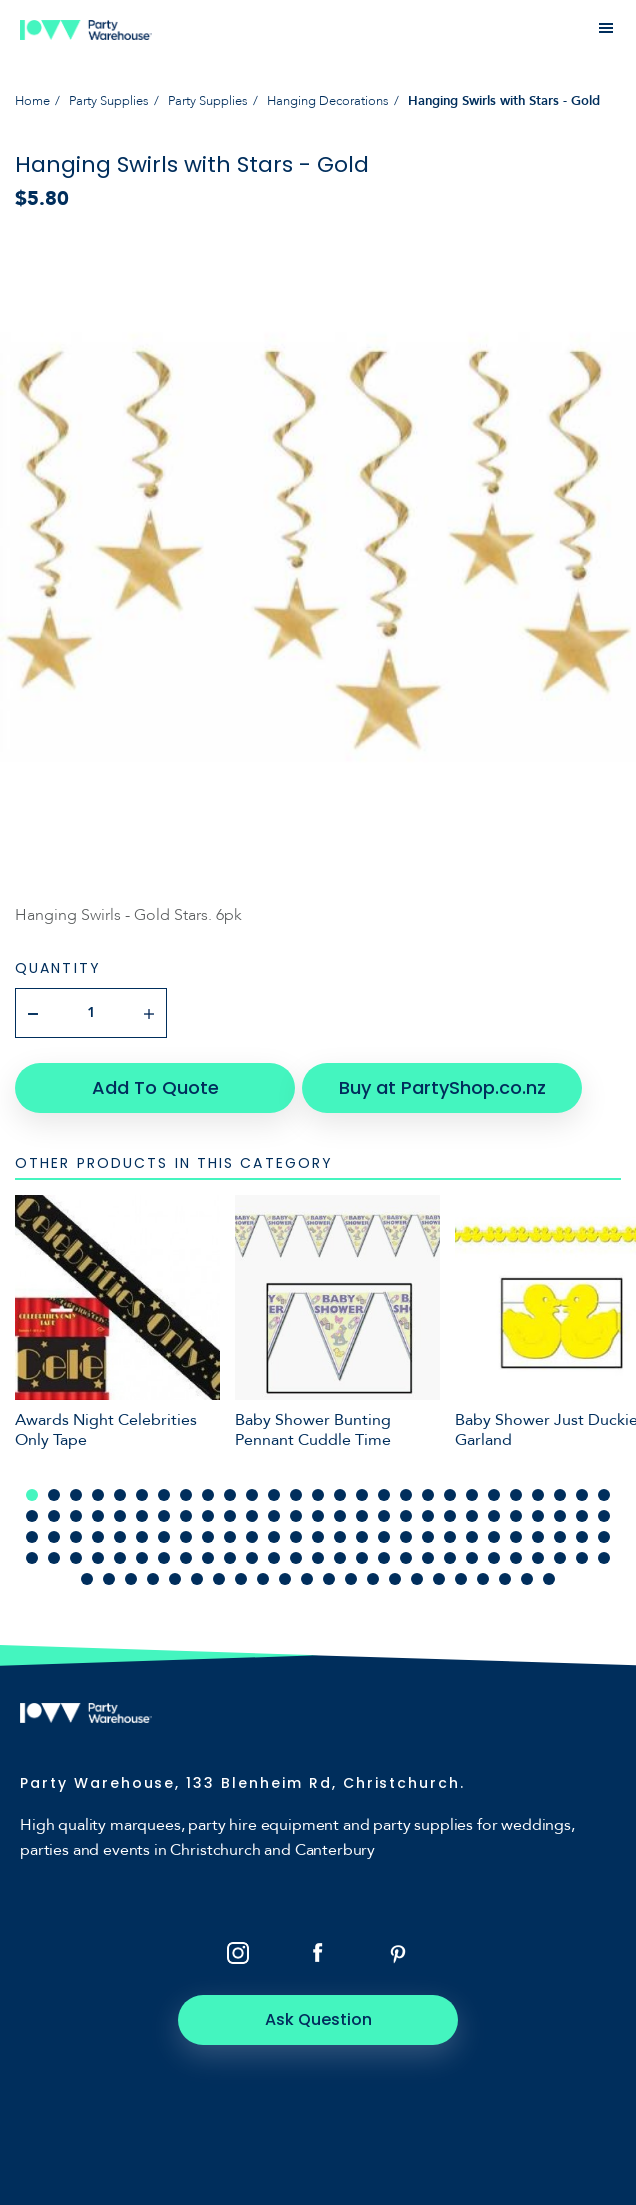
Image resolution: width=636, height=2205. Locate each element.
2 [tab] (54, 1495)
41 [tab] (318, 1516)
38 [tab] (252, 1516)
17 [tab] (384, 1495)
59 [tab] (120, 1537)
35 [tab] (186, 1516)
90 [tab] (208, 1558)
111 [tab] (131, 1579)
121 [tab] (351, 1579)
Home (32, 101)
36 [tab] (208, 1516)
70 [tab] (362, 1537)
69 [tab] (340, 1537)
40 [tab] (296, 1516)
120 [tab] (329, 1579)
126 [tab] (461, 1579)
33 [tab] (142, 1516)
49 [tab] (494, 1516)
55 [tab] (32, 1537)
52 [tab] (560, 1516)
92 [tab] (252, 1558)
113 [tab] (175, 1579)
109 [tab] (87, 1579)
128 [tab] (505, 1579)
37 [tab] (230, 1516)
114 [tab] (197, 1579)
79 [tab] (560, 1537)
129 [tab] (527, 1579)
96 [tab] (340, 1558)
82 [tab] (32, 1558)
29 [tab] (54, 1516)
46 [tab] (428, 1516)
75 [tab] (472, 1537)
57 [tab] (76, 1537)
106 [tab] (560, 1558)
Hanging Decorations (328, 101)
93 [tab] (274, 1558)
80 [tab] (582, 1537)
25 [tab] (560, 1495)
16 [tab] (362, 1495)
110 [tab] (109, 1579)
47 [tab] (450, 1516)
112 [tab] (153, 1579)
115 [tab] (219, 1579)
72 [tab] (406, 1537)
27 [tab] (604, 1495)
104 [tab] (516, 1558)
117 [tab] (263, 1579)
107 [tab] (582, 1558)
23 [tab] (516, 1495)
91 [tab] (230, 1558)
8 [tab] (186, 1495)
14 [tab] (318, 1495)
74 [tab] (450, 1537)
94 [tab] (296, 1558)
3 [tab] (76, 1495)
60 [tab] (142, 1537)
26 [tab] (582, 1495)
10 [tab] (230, 1495)
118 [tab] (285, 1579)
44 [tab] (384, 1516)
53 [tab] (582, 1516)
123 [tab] (395, 1579)
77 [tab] (516, 1537)
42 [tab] (340, 1516)
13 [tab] (296, 1495)
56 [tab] (54, 1537)
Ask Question (318, 2019)
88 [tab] (164, 1558)
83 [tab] (54, 1558)
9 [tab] (208, 1495)
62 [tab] (186, 1537)
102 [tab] (472, 1558)
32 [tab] (120, 1516)
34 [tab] (164, 1516)
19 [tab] (428, 1495)
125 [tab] (439, 1579)
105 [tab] (538, 1558)
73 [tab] (428, 1537)
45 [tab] (406, 1516)
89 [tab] (186, 1558)
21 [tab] (472, 1495)
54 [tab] (604, 1516)
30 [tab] (76, 1516)
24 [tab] (538, 1495)
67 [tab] (296, 1537)
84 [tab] (76, 1558)
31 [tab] (98, 1516)
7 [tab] (164, 1495)
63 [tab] (208, 1537)
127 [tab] (483, 1579)
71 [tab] (384, 1537)
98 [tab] (384, 1558)
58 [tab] (98, 1537)
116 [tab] (241, 1579)
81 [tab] (604, 1537)
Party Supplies (109, 101)
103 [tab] (494, 1558)
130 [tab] (549, 1579)
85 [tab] (98, 1558)
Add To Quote (155, 1087)
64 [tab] (230, 1537)
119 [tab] (307, 1579)
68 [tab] (318, 1537)
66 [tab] (274, 1537)
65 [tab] (252, 1537)
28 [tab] (32, 1516)
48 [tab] (472, 1516)
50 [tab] (516, 1516)
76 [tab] (494, 1537)
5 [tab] (120, 1495)
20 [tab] (450, 1495)
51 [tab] (538, 1516)
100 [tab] (428, 1558)
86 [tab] (120, 1558)
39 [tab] (274, 1516)
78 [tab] (538, 1537)
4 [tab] (98, 1495)
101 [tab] (450, 1558)
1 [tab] (32, 1495)
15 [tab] (340, 1495)
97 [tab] (362, 1558)
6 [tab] (142, 1495)
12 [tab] (274, 1495)
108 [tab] (604, 1558)
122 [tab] (373, 1579)
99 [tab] (406, 1558)
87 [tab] (142, 1558)
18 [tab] (406, 1495)
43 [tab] (362, 1516)
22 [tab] (494, 1495)
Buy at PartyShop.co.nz (442, 1087)
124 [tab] (417, 1579)
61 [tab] (164, 1537)
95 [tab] (318, 1558)
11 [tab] (252, 1495)
